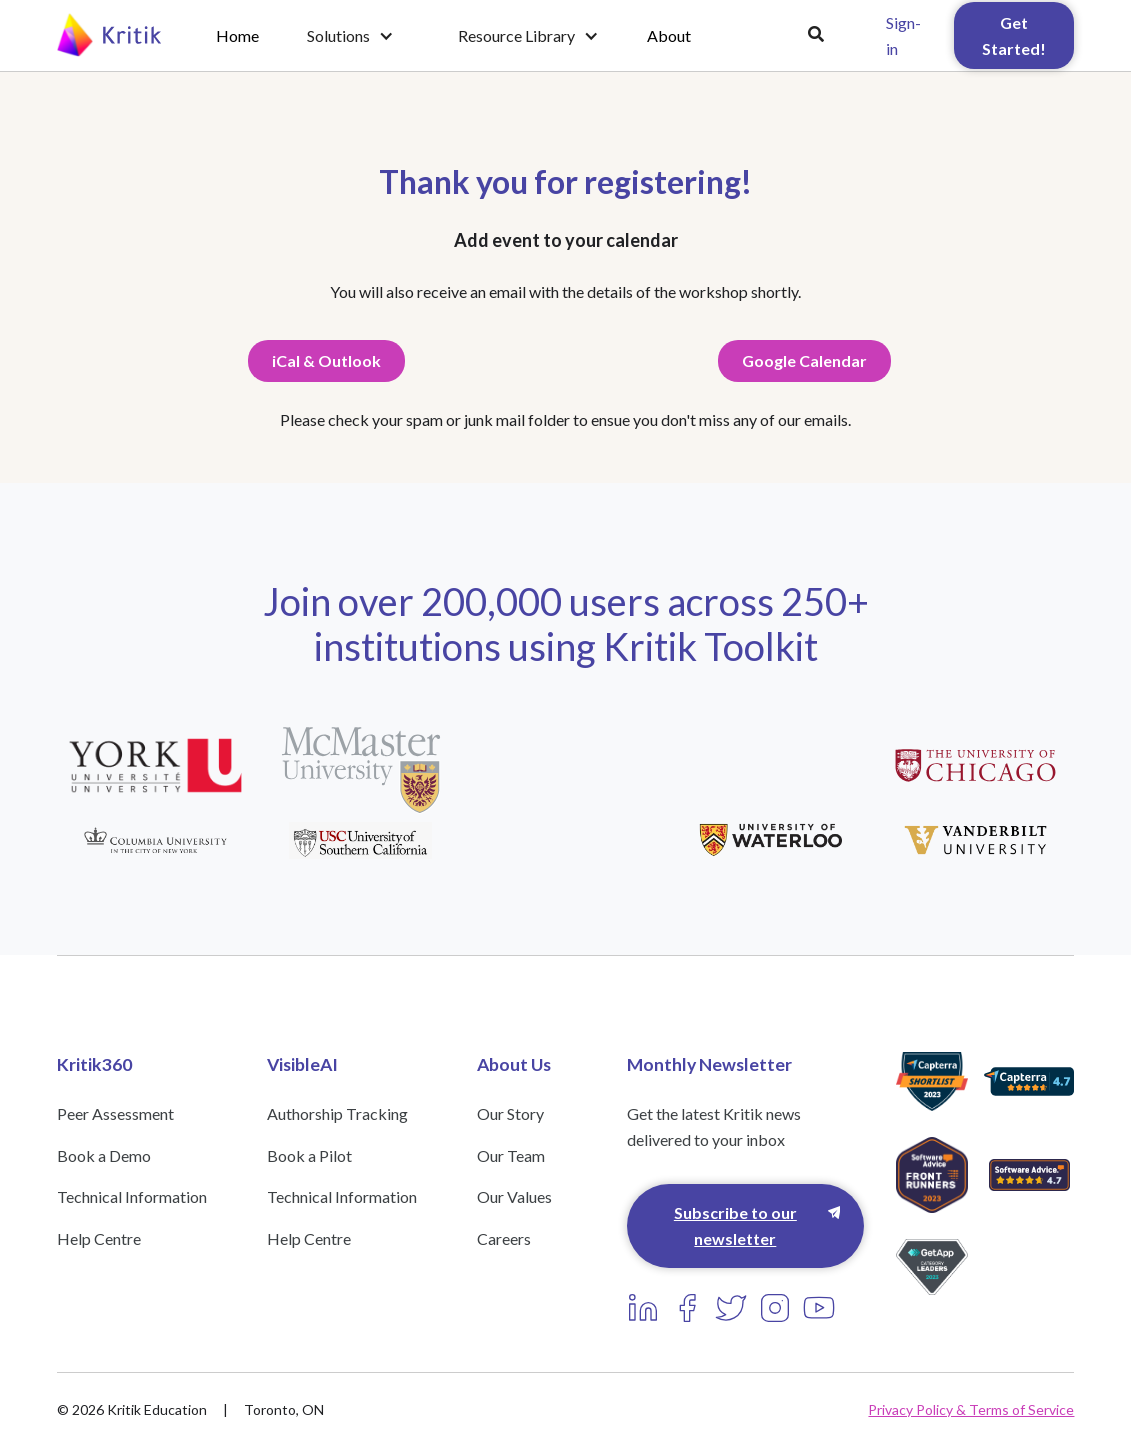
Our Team (511, 1155)
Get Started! (1014, 35)
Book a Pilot (309, 1155)
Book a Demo (104, 1155)
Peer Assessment (115, 1113)
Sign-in (903, 35)
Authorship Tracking (337, 1113)
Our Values (514, 1196)
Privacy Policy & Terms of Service (971, 1409)
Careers (504, 1238)
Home (237, 35)
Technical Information (132, 1196)
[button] (350, 36)
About (669, 35)
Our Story (510, 1113)
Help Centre (99, 1238)
